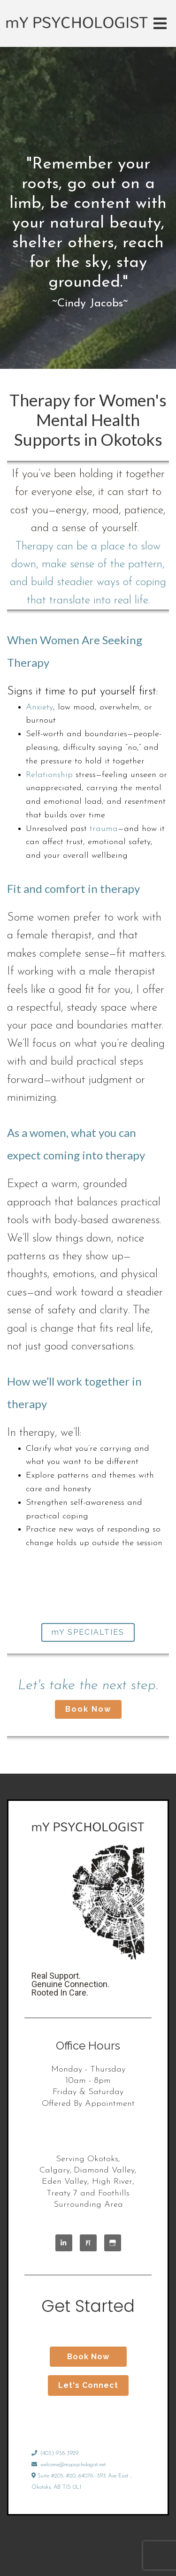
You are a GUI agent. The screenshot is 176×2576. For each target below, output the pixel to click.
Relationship (49, 774)
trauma (104, 828)
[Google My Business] (112, 2242)
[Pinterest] (88, 2242)
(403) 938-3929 (54, 2453)
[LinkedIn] (63, 2242)
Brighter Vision (114, 2547)
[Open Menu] (160, 23)
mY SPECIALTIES (88, 1632)
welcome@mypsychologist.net (68, 2465)
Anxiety (39, 707)
